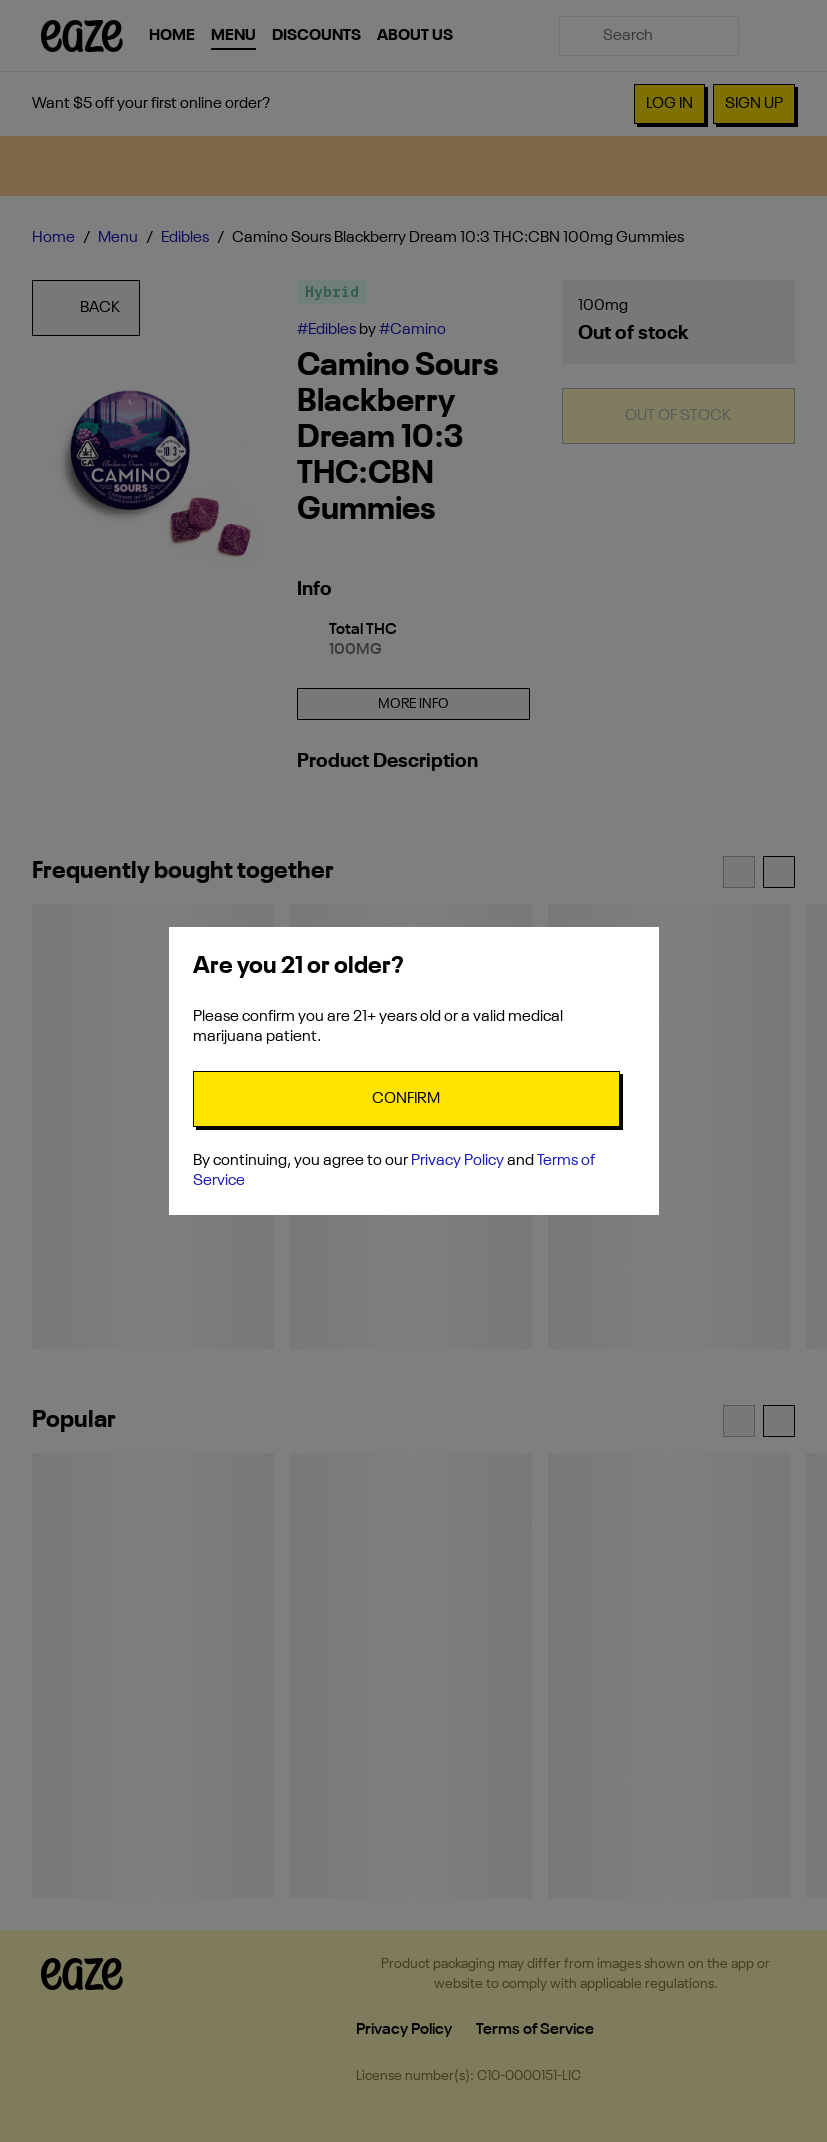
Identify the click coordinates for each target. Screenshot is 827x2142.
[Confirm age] (406, 1099)
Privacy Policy (457, 1161)
